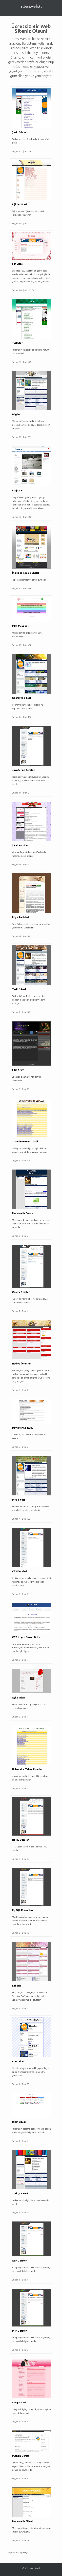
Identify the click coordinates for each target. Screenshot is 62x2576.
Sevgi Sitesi (19, 2402)
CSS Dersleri (19, 1571)
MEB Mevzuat (20, 626)
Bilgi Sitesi (18, 1499)
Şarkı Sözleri (19, 132)
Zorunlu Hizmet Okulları (26, 1141)
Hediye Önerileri (21, 1363)
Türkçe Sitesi (20, 2193)
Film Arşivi (18, 1069)
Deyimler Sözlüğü (22, 1427)
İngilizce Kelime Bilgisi (25, 572)
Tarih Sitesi (19, 989)
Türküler (17, 342)
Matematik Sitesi (22, 2521)
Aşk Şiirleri (18, 1697)
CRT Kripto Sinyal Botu (26, 1637)
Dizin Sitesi (19, 2121)
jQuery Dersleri (21, 1292)
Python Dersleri (21, 2455)
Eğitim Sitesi (19, 204)
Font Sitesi (18, 2061)
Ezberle (16, 1985)
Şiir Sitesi (17, 263)
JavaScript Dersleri (23, 770)
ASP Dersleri (19, 2260)
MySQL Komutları (22, 1910)
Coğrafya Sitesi (21, 697)
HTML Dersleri (20, 1839)
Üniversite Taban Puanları (27, 1769)
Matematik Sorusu (23, 1213)
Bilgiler (16, 414)
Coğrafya (17, 490)
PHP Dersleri (19, 2330)
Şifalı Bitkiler (20, 845)
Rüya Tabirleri (20, 917)
